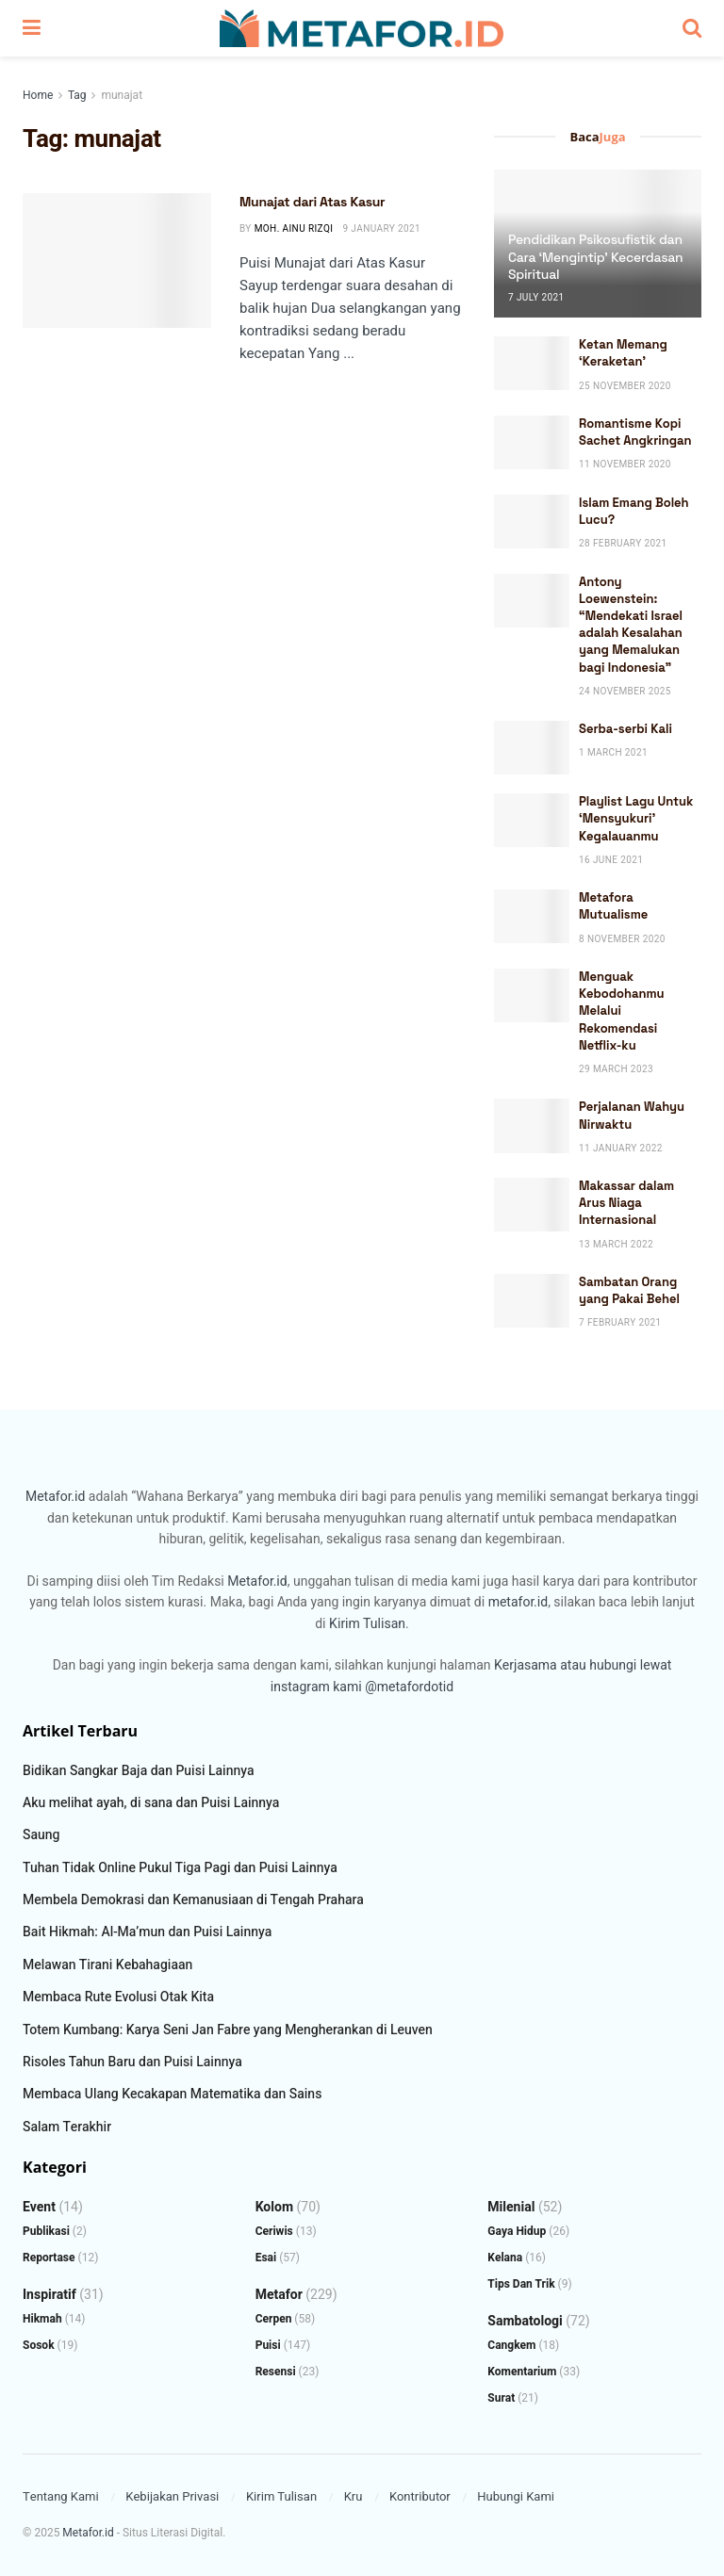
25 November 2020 (625, 386)
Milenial (511, 2207)
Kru (353, 2496)
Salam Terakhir (67, 2127)
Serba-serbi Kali (625, 729)
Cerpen (273, 2318)
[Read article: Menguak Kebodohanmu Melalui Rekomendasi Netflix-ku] (531, 995)
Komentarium (521, 2371)
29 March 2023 (616, 1069)
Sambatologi (525, 2321)
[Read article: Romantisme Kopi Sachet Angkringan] (531, 442)
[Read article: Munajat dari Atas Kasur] (117, 260)
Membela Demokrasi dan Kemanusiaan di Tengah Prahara (193, 1900)
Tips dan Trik (520, 2283)
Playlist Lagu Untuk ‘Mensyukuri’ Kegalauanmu (636, 818)
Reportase (49, 2257)
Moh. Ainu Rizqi (294, 229)
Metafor (279, 2295)
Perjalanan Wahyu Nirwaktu (631, 1115)
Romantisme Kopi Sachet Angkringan (635, 432)
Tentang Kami (61, 2496)
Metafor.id (55, 1497)
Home (38, 95)
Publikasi (46, 2231)
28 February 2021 (623, 543)
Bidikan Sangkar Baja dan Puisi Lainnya (139, 1771)
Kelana (504, 2257)
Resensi (275, 2371)
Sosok (39, 2345)
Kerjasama (525, 1665)
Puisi (268, 2345)
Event (39, 2207)
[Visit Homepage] (362, 28)
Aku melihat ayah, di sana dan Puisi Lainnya (151, 1803)
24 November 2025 (625, 691)
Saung (41, 1835)
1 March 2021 (613, 752)
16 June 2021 (611, 860)
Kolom (274, 2207)
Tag (77, 95)
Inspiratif (49, 2295)
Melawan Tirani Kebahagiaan (107, 1965)
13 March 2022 (616, 1244)
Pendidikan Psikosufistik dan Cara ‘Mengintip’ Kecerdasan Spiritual (595, 256)
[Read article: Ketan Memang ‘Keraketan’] (531, 363)
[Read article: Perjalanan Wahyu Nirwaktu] (531, 1125)
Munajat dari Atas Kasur (312, 201)
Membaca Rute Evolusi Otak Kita (118, 1997)
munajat (121, 95)
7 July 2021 (536, 297)
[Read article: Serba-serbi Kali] (531, 747)
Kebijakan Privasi (172, 2496)
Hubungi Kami (515, 2496)
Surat (501, 2397)
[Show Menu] (32, 28)
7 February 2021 (620, 1322)
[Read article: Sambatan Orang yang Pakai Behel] (531, 1301)
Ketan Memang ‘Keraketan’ (623, 352)
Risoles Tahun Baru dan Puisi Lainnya (132, 2062)
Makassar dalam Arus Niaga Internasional (626, 1203)
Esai (266, 2257)
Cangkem (511, 2345)
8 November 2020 (622, 939)
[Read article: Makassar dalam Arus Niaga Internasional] (531, 1204)
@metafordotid (409, 1687)
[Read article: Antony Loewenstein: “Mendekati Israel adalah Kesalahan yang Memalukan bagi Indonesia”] (531, 601)
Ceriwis (274, 2231)
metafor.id (518, 1602)
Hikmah (42, 2318)
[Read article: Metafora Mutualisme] (531, 916)
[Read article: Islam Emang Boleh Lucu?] (531, 521)
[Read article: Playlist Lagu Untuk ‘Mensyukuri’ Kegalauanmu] (531, 820)
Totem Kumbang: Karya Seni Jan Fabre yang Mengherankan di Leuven (228, 2030)
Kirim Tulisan (367, 1624)
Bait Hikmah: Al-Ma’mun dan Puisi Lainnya (147, 1932)
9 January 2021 (381, 229)
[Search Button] (692, 28)
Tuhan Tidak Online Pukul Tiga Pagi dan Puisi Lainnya (180, 1868)
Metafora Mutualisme (613, 905)
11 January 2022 (621, 1148)
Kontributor (420, 2496)
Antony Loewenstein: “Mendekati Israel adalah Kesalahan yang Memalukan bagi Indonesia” (631, 625)
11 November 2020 (625, 464)
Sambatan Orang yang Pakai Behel (629, 1290)
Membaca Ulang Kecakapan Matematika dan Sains (172, 2094)
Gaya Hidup (516, 2231)
